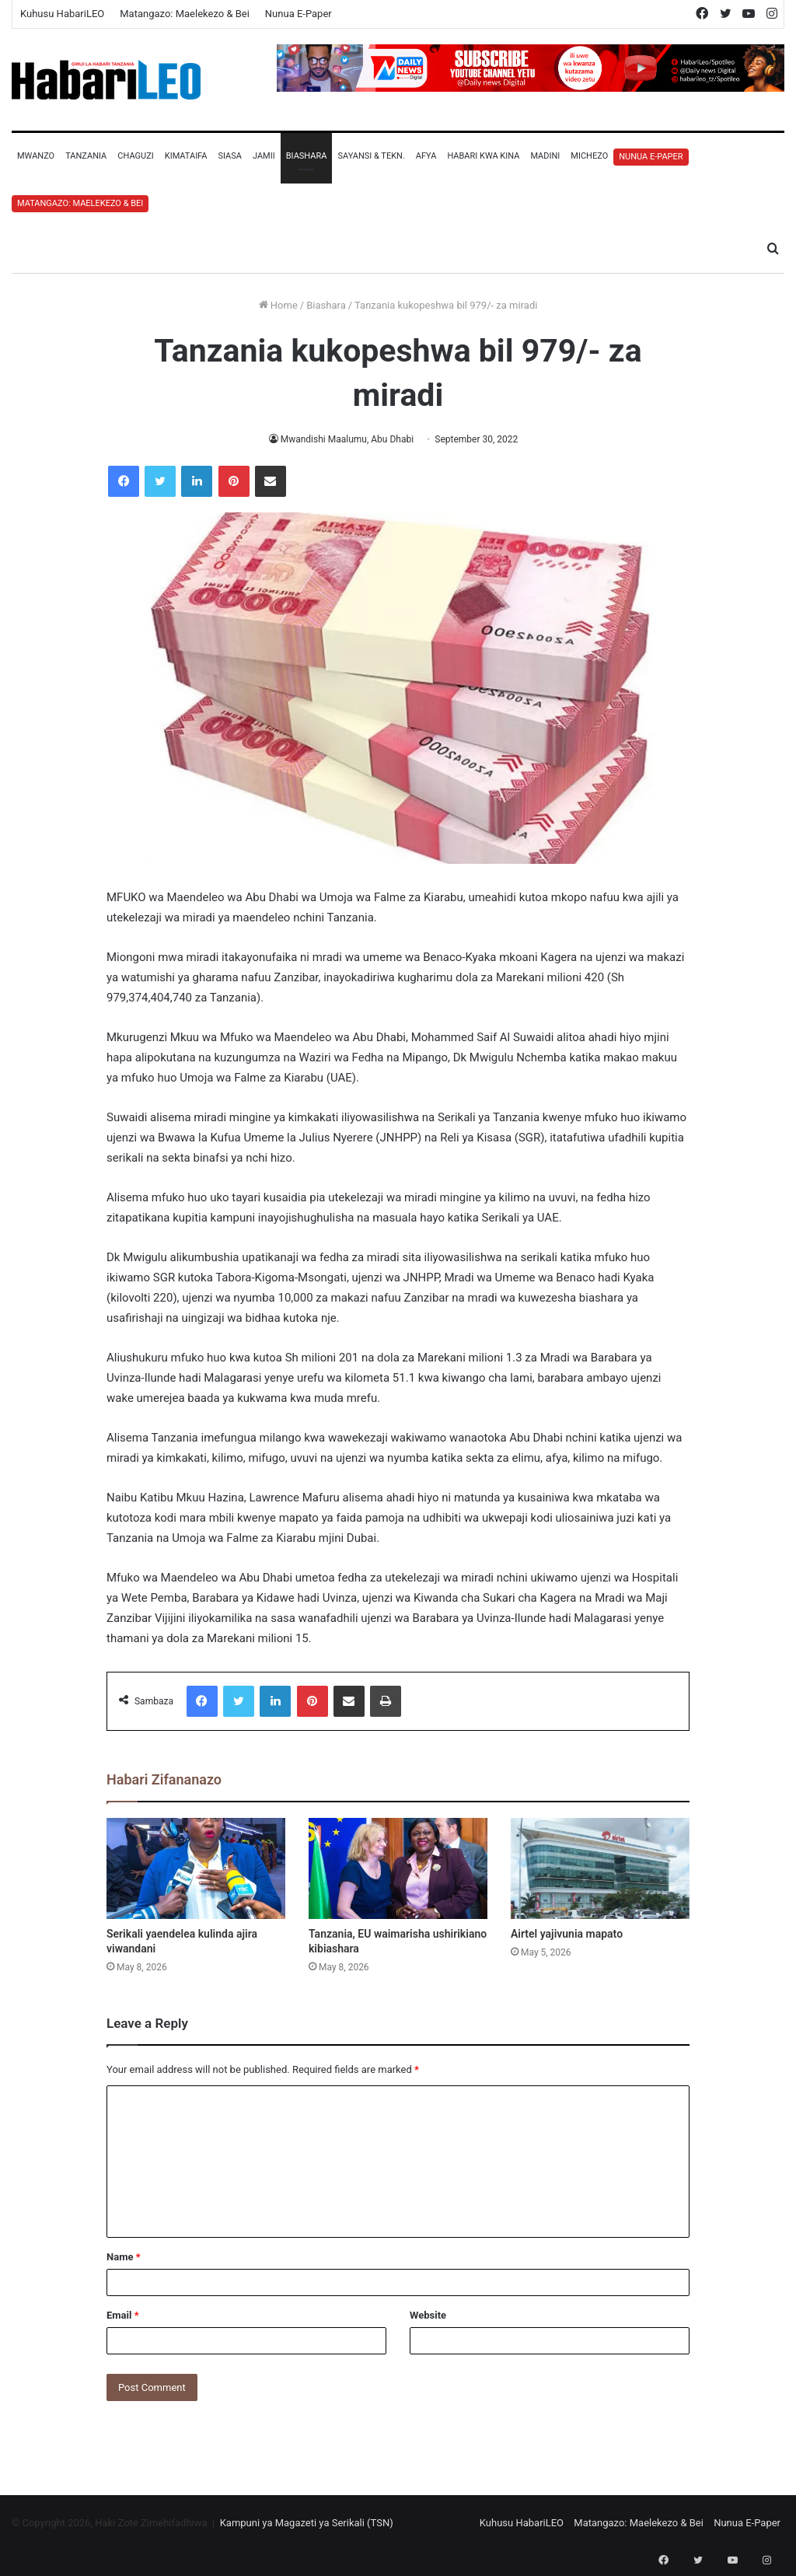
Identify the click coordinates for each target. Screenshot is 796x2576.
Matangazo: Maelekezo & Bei (185, 13)
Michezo (589, 156)
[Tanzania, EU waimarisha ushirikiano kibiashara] (398, 1868)
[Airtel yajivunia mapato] (600, 1868)
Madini (545, 156)
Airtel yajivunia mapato (567, 1934)
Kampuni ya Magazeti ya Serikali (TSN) (306, 2523)
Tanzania (85, 156)
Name (123, 2257)
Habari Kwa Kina (483, 156)
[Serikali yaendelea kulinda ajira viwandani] (195, 1868)
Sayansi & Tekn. (370, 156)
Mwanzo (35, 156)
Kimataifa (186, 156)
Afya (426, 156)
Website (428, 2315)
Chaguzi (135, 156)
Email (122, 2315)
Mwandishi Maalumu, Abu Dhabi (347, 439)
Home (278, 305)
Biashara (306, 156)
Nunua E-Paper (298, 13)
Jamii (264, 156)
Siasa (230, 156)
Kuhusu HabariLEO (62, 13)
